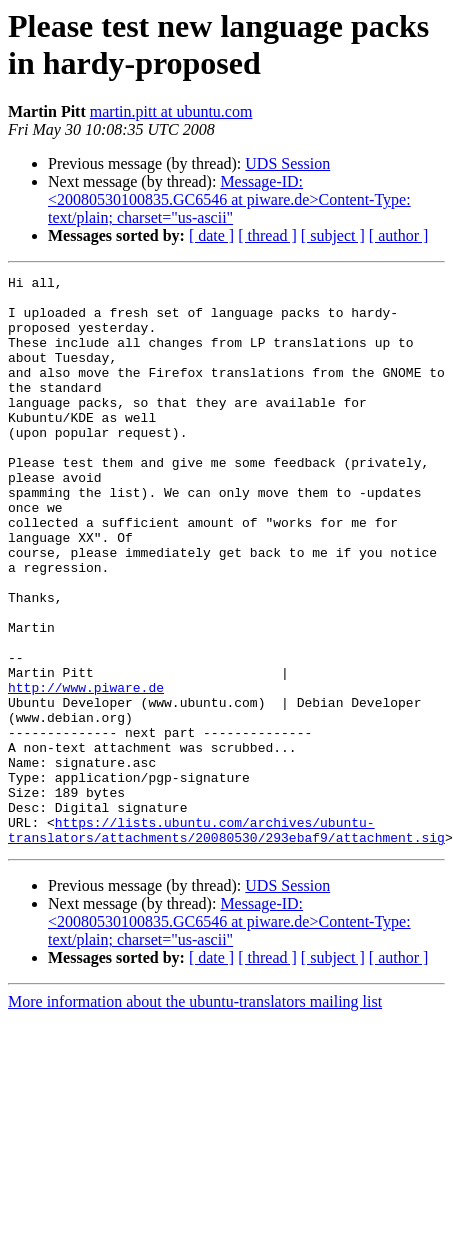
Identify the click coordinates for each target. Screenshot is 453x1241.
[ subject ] (333, 235)
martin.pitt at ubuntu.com (171, 111)
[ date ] (211, 235)
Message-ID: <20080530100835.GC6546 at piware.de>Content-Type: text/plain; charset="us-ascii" (229, 199)
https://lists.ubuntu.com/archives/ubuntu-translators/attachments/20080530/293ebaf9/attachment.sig (226, 942)
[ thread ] (267, 235)
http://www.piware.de (86, 771)
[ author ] (399, 235)
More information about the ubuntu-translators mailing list (195, 1115)
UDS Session (287, 163)
